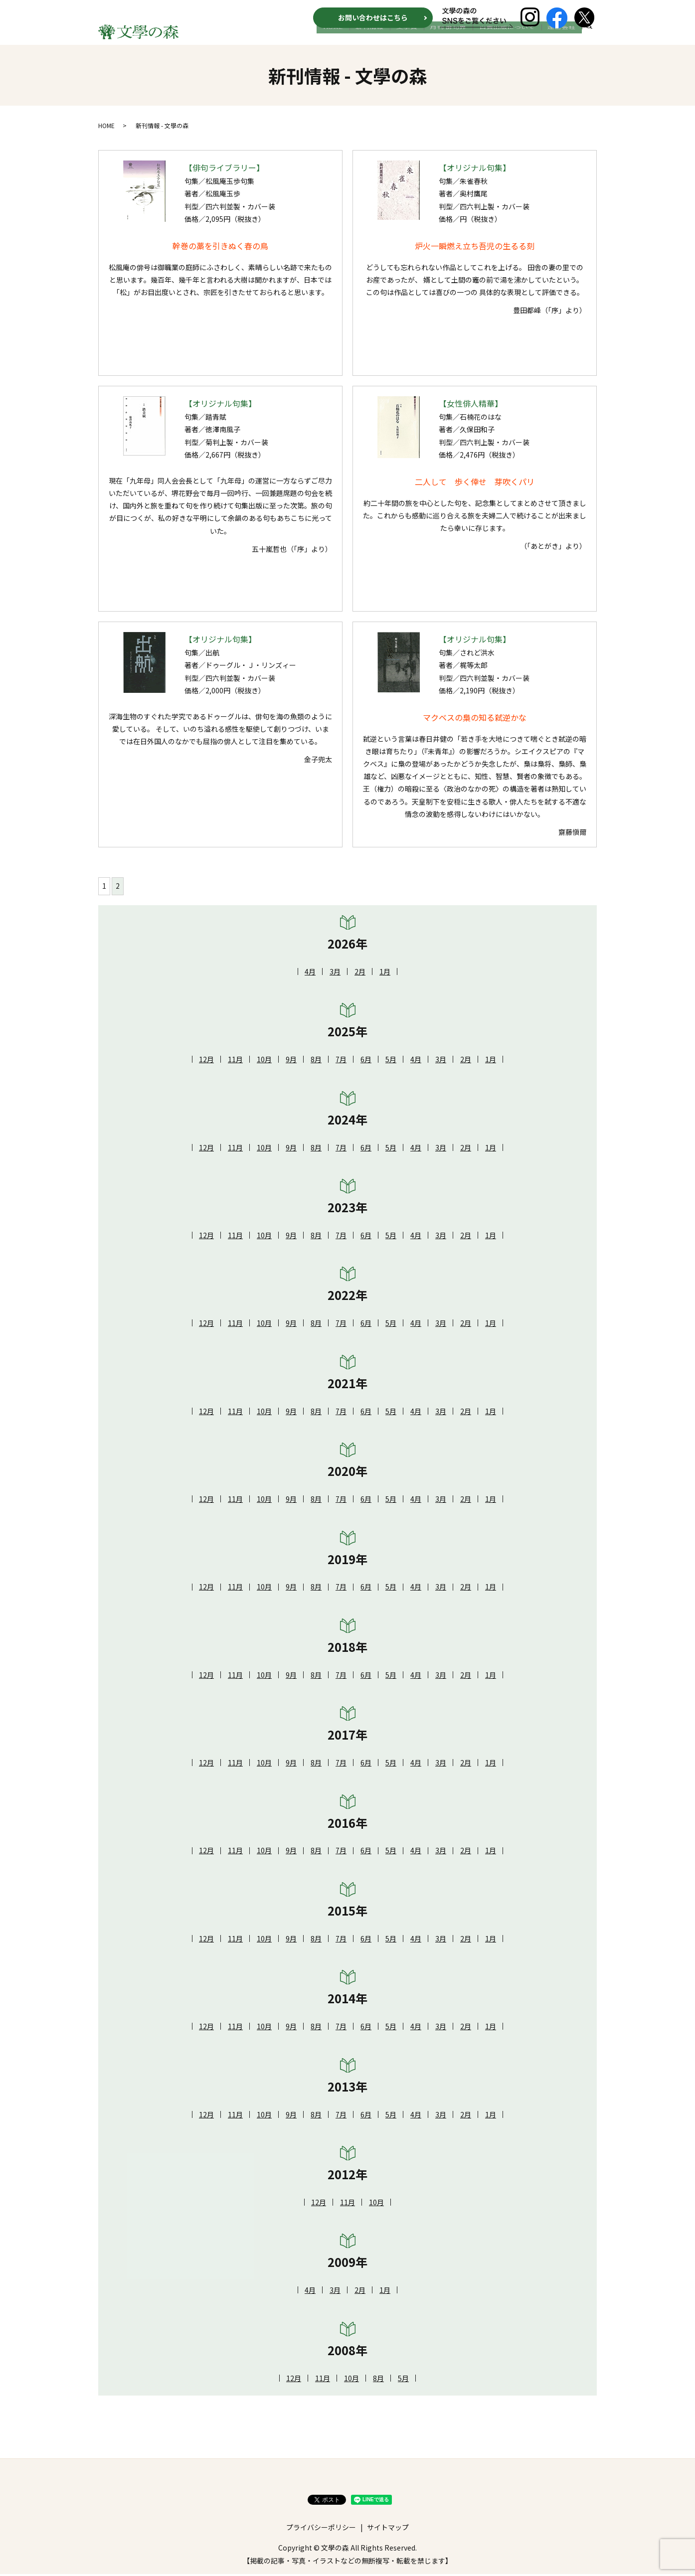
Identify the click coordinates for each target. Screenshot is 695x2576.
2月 (359, 973)
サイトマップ (388, 2529)
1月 (384, 973)
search (589, 38)
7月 (341, 1061)
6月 (365, 1061)
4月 (310, 973)
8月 (316, 1061)
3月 (335, 973)
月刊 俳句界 (459, 38)
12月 (206, 1061)
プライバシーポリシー (321, 2529)
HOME (357, 38)
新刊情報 (389, 38)
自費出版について (513, 38)
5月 (390, 1061)
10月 (264, 1061)
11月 (235, 1061)
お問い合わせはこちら (373, 17)
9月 (291, 1061)
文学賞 (421, 38)
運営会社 (564, 38)
